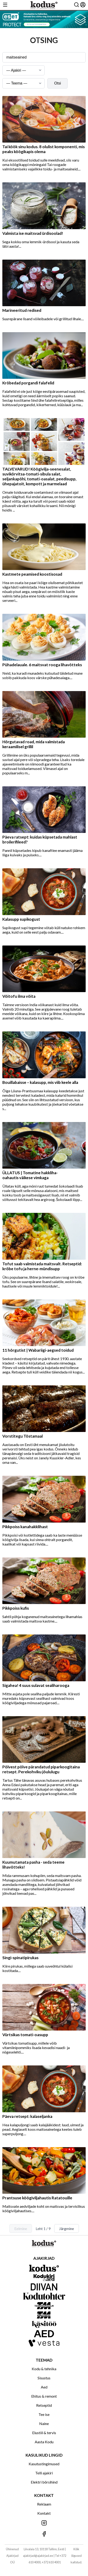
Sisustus (44, 2378)
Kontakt (44, 2513)
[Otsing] (76, 5)
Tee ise (44, 2414)
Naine (44, 2423)
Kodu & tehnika (44, 2368)
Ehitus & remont (44, 2396)
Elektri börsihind (44, 2482)
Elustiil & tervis (44, 2432)
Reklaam (44, 2504)
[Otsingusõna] (44, 57)
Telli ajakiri (44, 2473)
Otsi (57, 83)
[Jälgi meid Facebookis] (44, 2534)
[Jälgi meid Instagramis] (44, 2523)
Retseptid (44, 2405)
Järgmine (66, 2228)
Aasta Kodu (44, 2442)
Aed (44, 2387)
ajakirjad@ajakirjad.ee (38, 2556)
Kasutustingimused (44, 2464)
